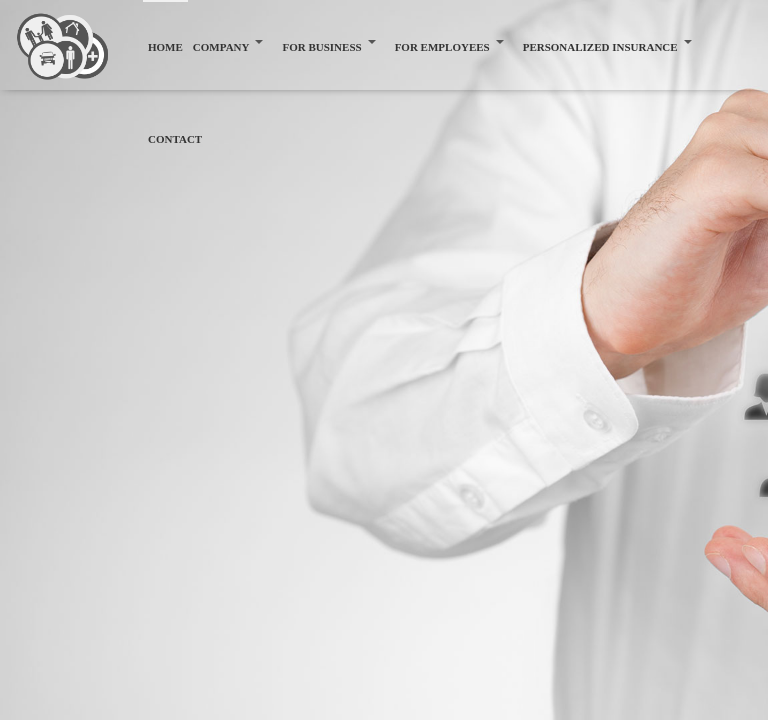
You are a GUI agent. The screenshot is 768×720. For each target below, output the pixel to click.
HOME (165, 47)
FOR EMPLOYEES (442, 47)
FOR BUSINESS (321, 47)
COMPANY (221, 47)
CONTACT (175, 139)
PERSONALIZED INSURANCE (600, 47)
